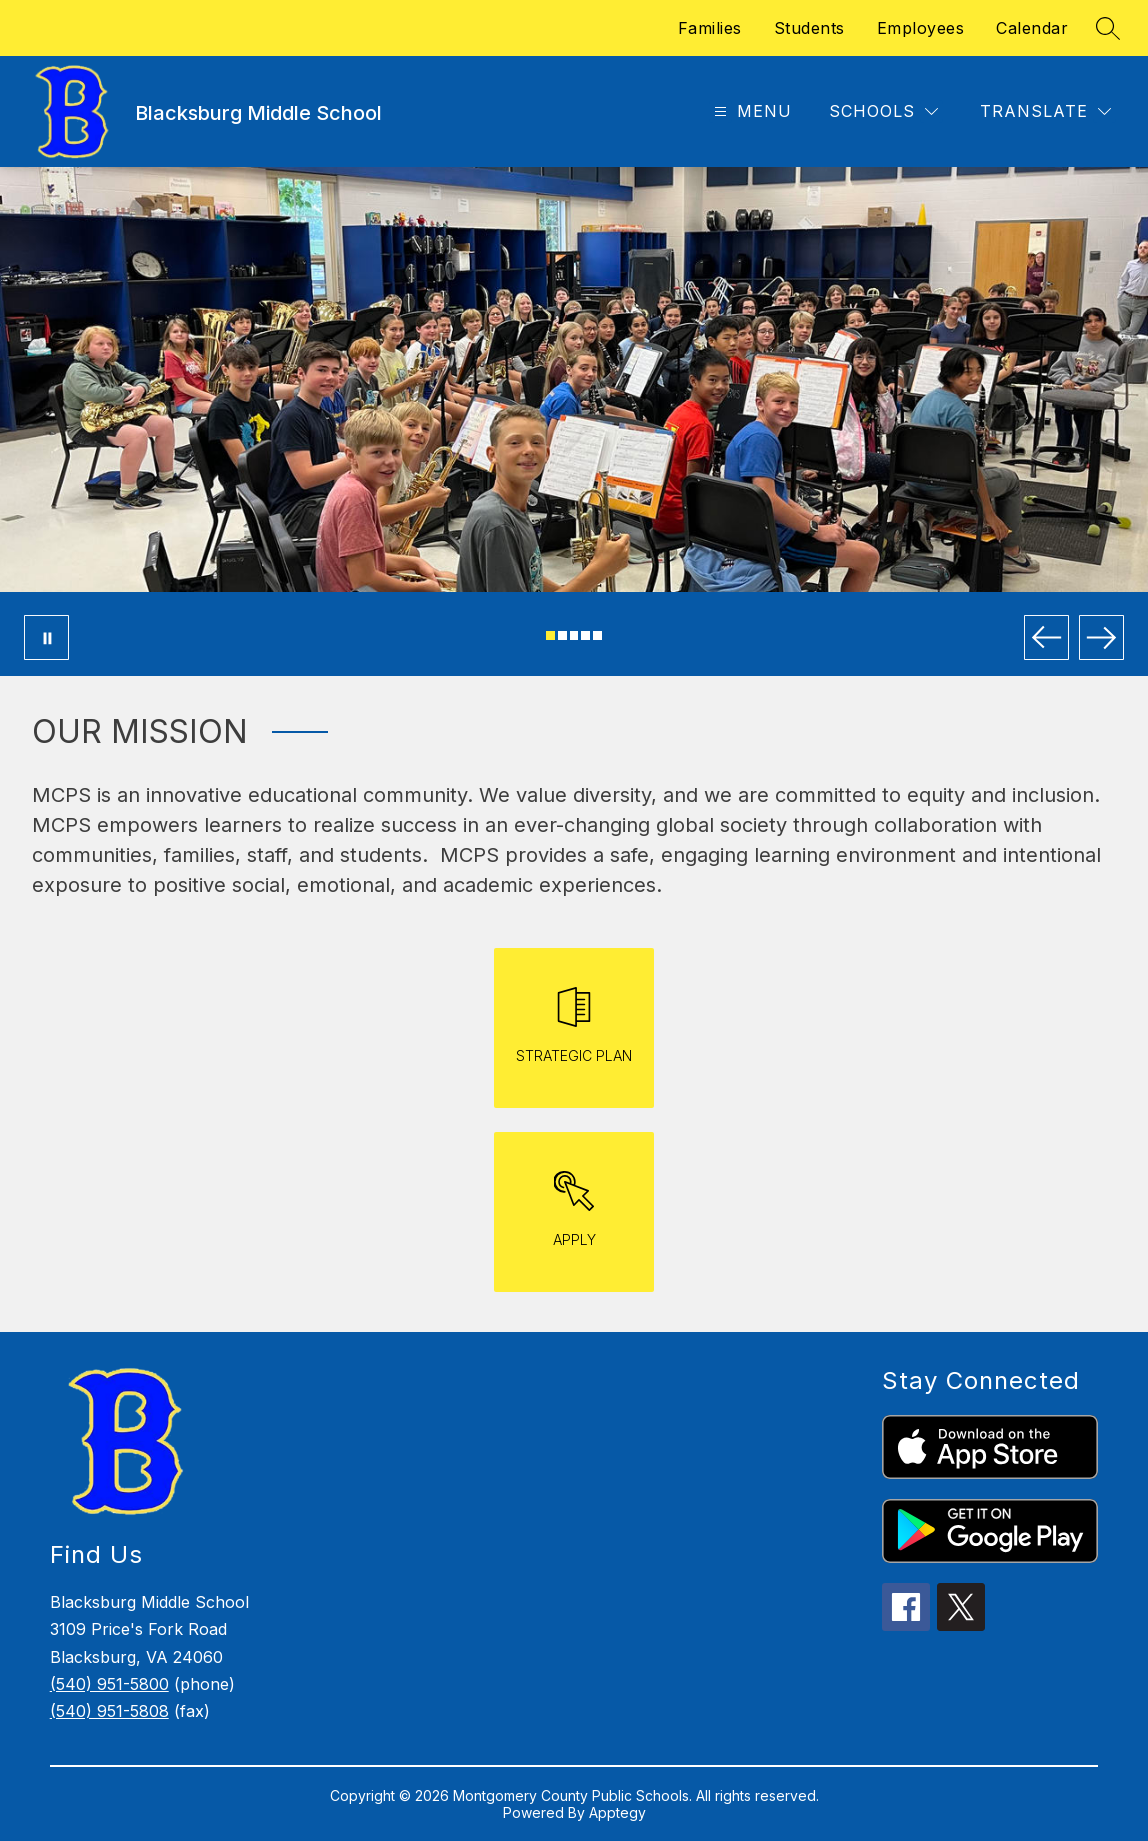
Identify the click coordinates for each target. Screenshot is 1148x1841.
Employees (921, 28)
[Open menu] (750, 111)
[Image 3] (574, 635)
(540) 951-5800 (109, 1684)
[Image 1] (550, 635)
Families (710, 28)
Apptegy (617, 1812)
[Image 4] (585, 635)
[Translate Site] (1045, 111)
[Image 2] (562, 635)
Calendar (1032, 28)
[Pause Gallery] (46, 637)
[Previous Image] (1046, 637)
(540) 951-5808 (109, 1711)
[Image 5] (597, 635)
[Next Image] (1101, 637)
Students (809, 28)
